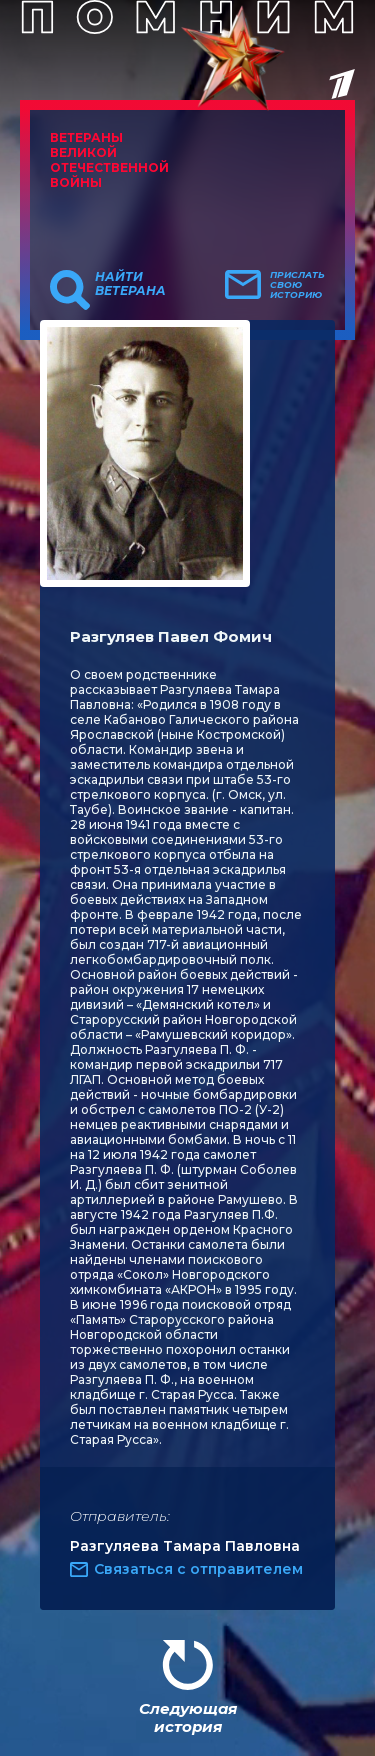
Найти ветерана (130, 284)
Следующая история (188, 1717)
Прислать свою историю (297, 285)
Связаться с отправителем (198, 1569)
